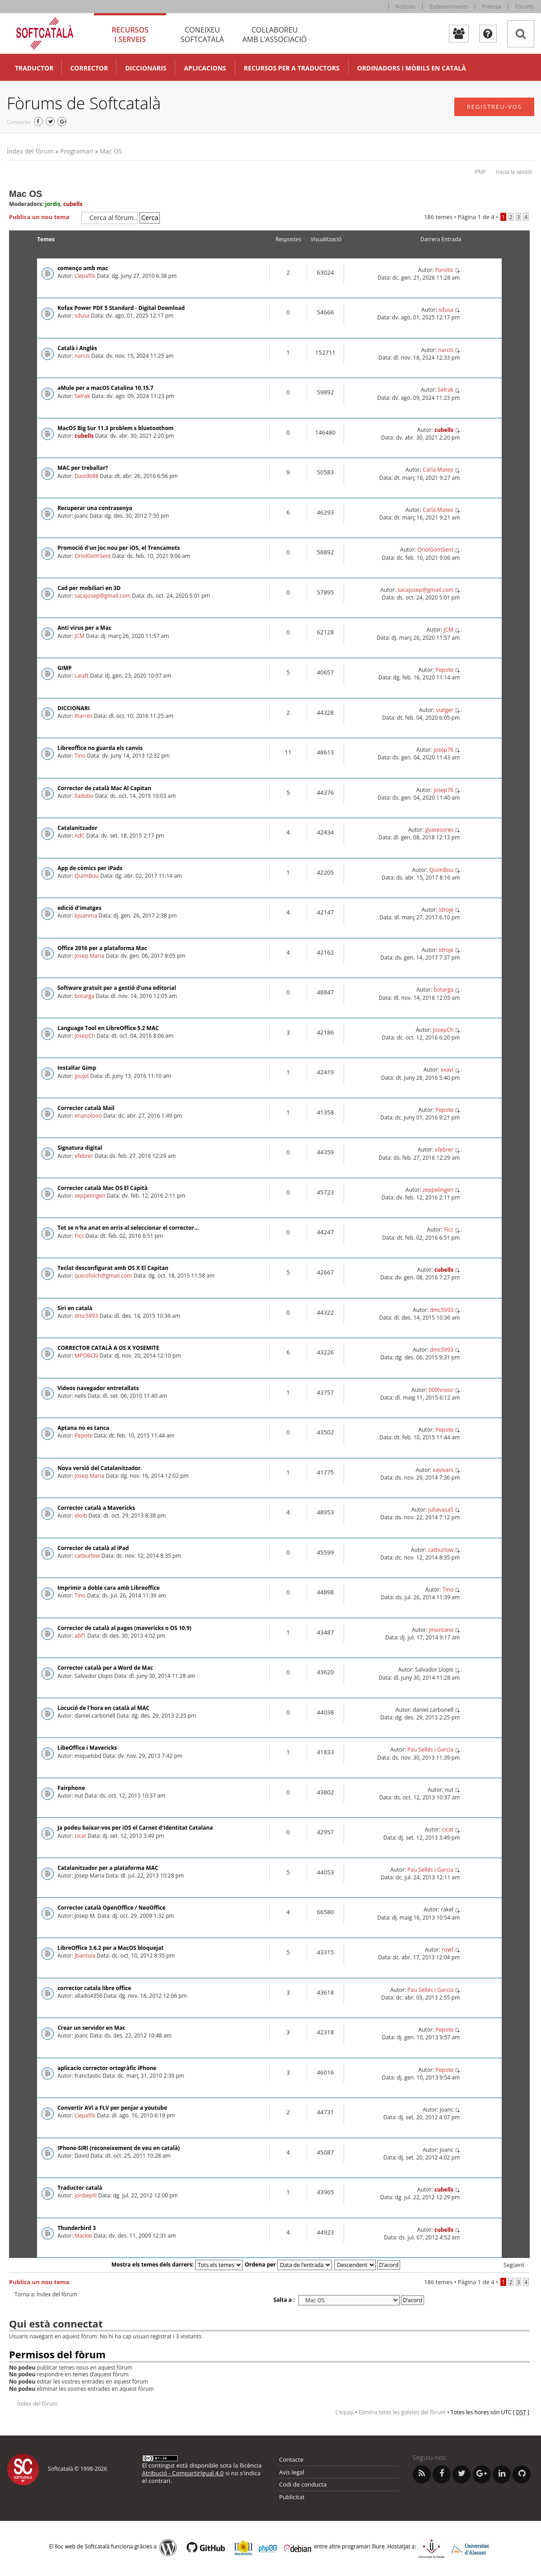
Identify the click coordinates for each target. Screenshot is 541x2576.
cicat (80, 1836)
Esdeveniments (448, 6)
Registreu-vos (494, 107)
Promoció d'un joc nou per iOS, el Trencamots (118, 548)
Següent (514, 2265)
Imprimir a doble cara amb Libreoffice (108, 1588)
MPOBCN (86, 1355)
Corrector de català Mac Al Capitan (104, 788)
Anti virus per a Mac (84, 628)
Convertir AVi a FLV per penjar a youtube (112, 2108)
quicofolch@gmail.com (103, 1275)
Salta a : (283, 2300)
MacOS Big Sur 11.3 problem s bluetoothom (115, 428)
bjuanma (86, 915)
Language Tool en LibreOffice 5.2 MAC (108, 1028)
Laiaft (82, 675)
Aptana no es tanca (83, 1428)
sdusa (82, 315)
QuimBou (87, 876)
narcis (82, 356)
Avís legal (291, 2472)
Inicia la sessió (514, 172)
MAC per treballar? (82, 468)
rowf (447, 1949)
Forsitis (444, 270)
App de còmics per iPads (89, 868)
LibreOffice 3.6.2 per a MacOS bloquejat (110, 1948)
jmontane (441, 1630)
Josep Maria (89, 956)
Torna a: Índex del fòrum (45, 2294)
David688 (86, 476)
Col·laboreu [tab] (274, 34)
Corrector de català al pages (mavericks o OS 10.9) (124, 1628)
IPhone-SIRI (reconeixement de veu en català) (118, 2148)
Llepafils (85, 276)
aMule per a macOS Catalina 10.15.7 (105, 388)
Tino (80, 755)
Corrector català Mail (85, 1108)
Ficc (79, 1236)
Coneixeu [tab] (202, 34)
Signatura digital (79, 1148)
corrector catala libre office (94, 1988)
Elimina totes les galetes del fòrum (402, 2412)
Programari (76, 151)
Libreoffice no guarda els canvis (100, 748)
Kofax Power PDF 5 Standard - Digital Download (121, 308)
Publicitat (291, 2497)
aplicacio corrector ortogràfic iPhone (106, 2068)
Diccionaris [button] (145, 68)
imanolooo (88, 1115)
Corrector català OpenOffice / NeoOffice (111, 1907)
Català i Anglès (77, 348)
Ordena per (288, 2264)
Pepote (444, 670)
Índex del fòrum (30, 151)
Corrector (89, 68)
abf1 (80, 1635)
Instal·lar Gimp (76, 1068)
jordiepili (86, 2195)
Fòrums (524, 6)
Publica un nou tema (43, 217)
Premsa (491, 6)
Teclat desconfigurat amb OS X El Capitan (112, 1268)
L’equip (345, 2412)
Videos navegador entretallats (98, 1388)
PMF (480, 172)
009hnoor (441, 1390)
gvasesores (439, 830)
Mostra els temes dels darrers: (177, 2264)
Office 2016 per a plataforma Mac (102, 948)
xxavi (447, 1069)
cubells (72, 204)
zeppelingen (90, 1195)
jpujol (82, 1076)
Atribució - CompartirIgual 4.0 (183, 2473)
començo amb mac (82, 268)
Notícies (406, 6)
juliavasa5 (441, 1509)
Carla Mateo (438, 469)
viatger (444, 710)
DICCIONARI (73, 708)
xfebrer (84, 1156)
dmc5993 (86, 1316)
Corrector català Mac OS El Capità (102, 1188)
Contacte (291, 2459)
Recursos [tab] (130, 34)
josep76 (443, 750)
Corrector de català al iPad (93, 1548)
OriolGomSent (93, 556)
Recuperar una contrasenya (94, 508)
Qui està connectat (56, 2323)
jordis (53, 204)
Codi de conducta (302, 2484)
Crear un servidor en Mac (91, 2028)
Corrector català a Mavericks (96, 1508)
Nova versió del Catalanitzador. (99, 1468)
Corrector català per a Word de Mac (105, 1668)
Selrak (82, 396)
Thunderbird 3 (76, 2228)
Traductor (34, 68)
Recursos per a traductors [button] (292, 68)
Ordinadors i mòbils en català (411, 68)
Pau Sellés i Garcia (430, 1749)
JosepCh (85, 1036)
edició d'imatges (79, 908)
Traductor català (79, 2188)
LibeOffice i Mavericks (87, 1748)
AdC (80, 835)
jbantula (85, 1955)
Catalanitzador (77, 828)
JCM (79, 636)
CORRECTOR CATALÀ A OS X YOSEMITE (108, 1348)
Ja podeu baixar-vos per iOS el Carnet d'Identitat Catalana (135, 1827)
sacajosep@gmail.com (103, 596)
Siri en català (74, 1308)
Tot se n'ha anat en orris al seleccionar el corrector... (128, 1228)
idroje (446, 909)
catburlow (87, 1556)
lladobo (84, 796)
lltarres (84, 716)
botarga (84, 996)
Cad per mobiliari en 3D (89, 588)
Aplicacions (205, 68)
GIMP (64, 668)
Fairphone (71, 1788)
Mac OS (111, 151)
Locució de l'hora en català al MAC (103, 1708)
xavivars (443, 1470)
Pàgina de (476, 217)
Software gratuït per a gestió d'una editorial (116, 988)
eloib (81, 1515)
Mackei (84, 2235)
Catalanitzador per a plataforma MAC (107, 1868)
